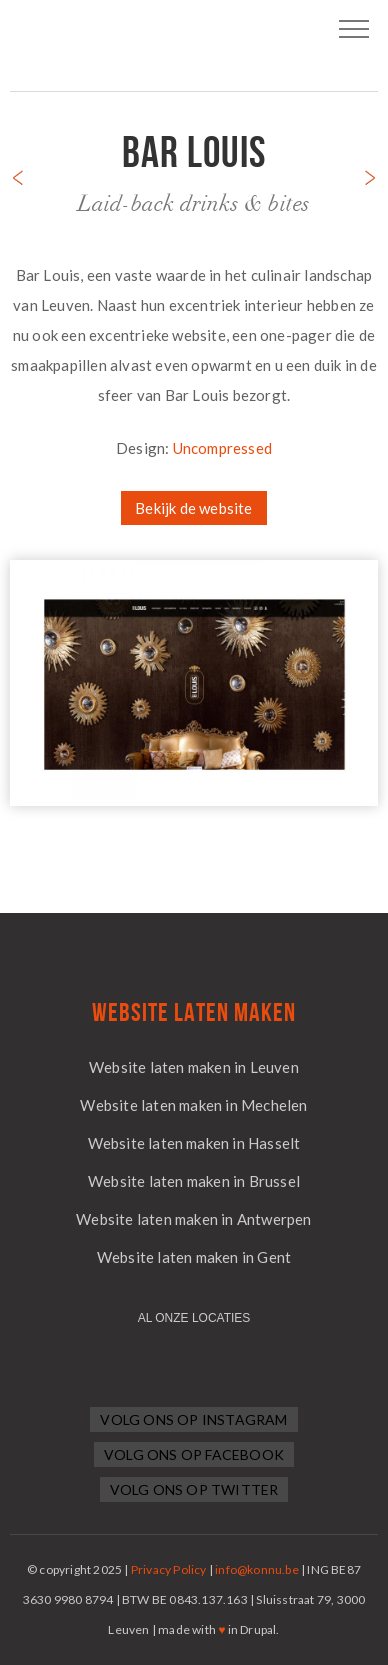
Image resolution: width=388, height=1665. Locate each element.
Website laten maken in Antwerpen (193, 1219)
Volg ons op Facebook (194, 1454)
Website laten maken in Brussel (194, 1181)
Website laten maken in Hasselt (194, 1143)
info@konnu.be (257, 1569)
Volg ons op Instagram (193, 1419)
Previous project (18, 173)
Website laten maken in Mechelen (193, 1105)
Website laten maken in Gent (194, 1257)
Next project (370, 173)
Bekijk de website (193, 508)
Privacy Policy (169, 1569)
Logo (194, 40)
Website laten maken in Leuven (194, 1067)
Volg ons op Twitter (194, 1489)
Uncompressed (222, 448)
